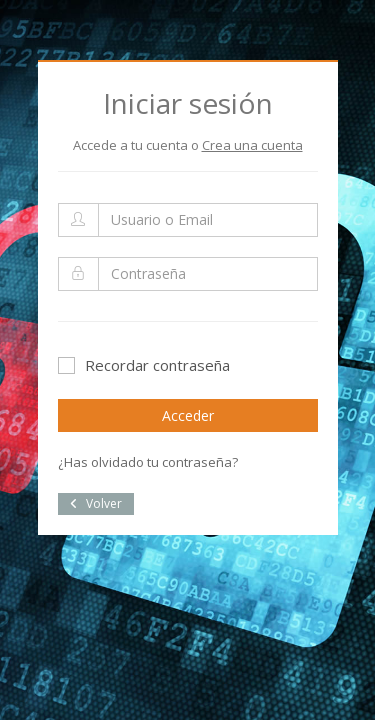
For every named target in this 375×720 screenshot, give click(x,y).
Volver (96, 503)
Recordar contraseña (144, 365)
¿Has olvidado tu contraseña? (148, 462)
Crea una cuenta (252, 145)
